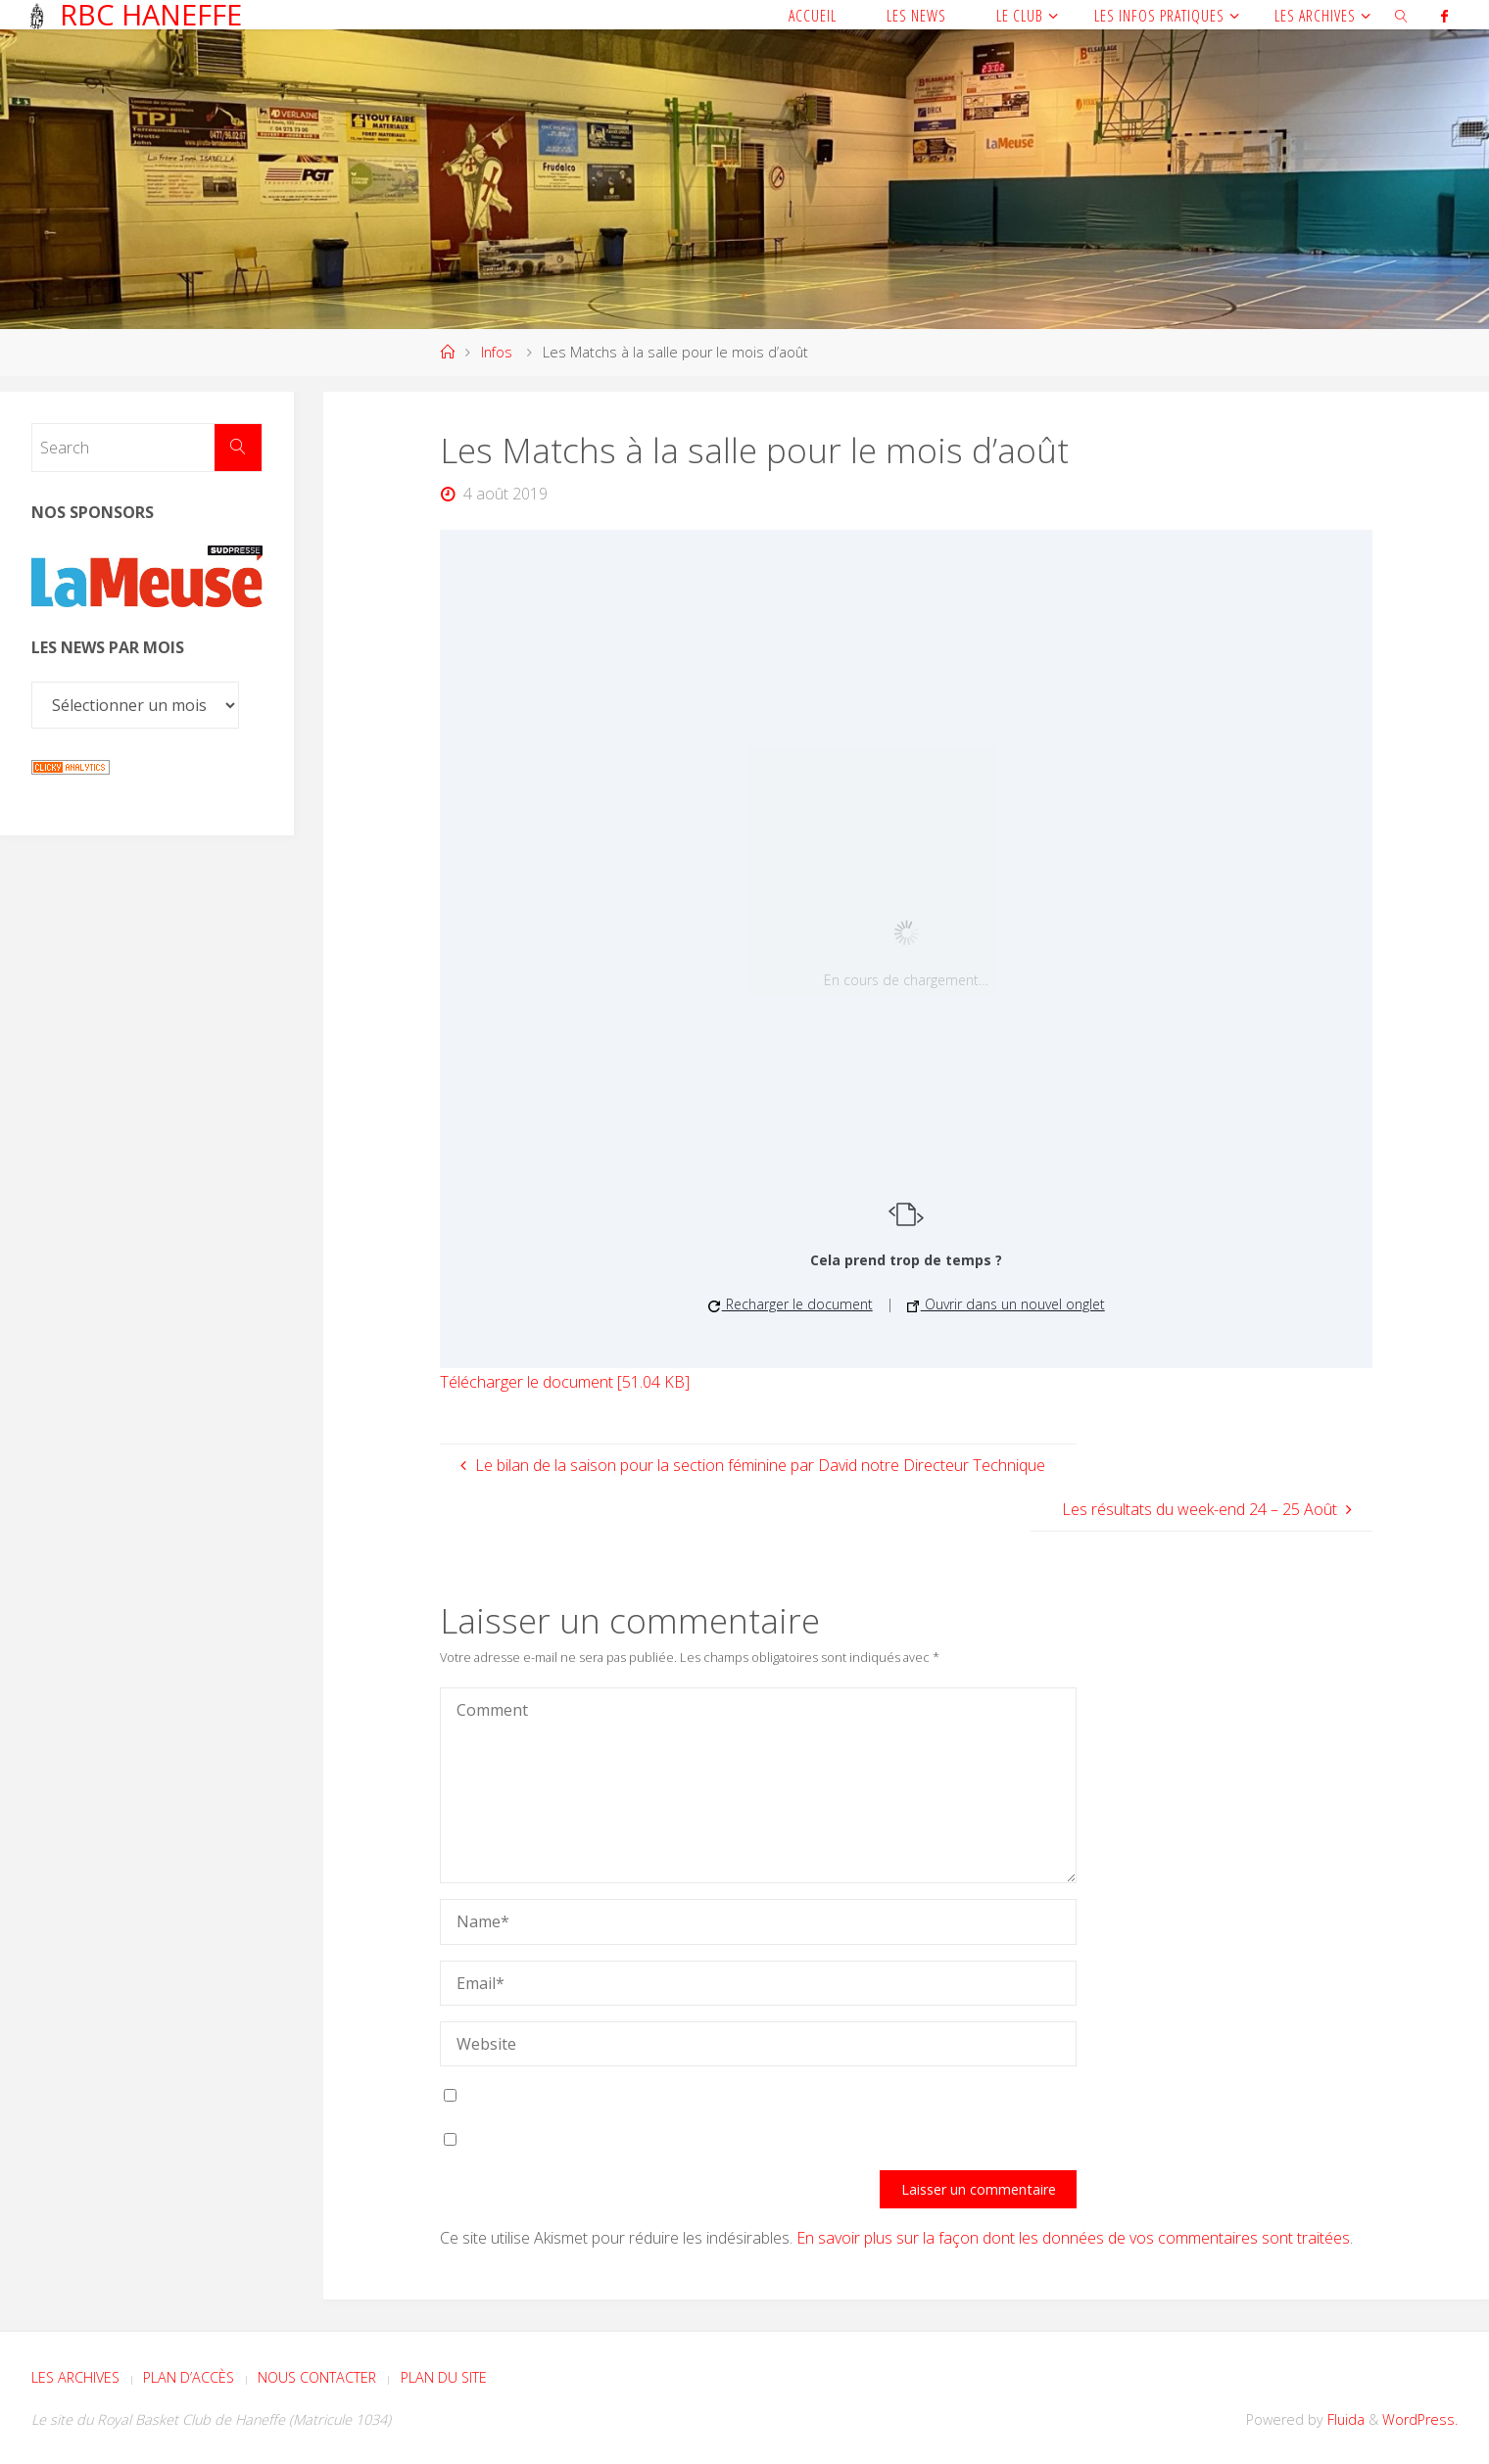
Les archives (75, 2377)
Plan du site (444, 2377)
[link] (1401, 14)
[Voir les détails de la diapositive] (147, 576)
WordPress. (1420, 2419)
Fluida (1344, 2419)
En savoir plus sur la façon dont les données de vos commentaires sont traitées (1073, 2238)
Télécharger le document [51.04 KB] (565, 1382)
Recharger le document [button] (790, 1304)
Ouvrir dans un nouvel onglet (1006, 1304)
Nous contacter (317, 2377)
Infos (496, 352)
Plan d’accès (188, 2377)
